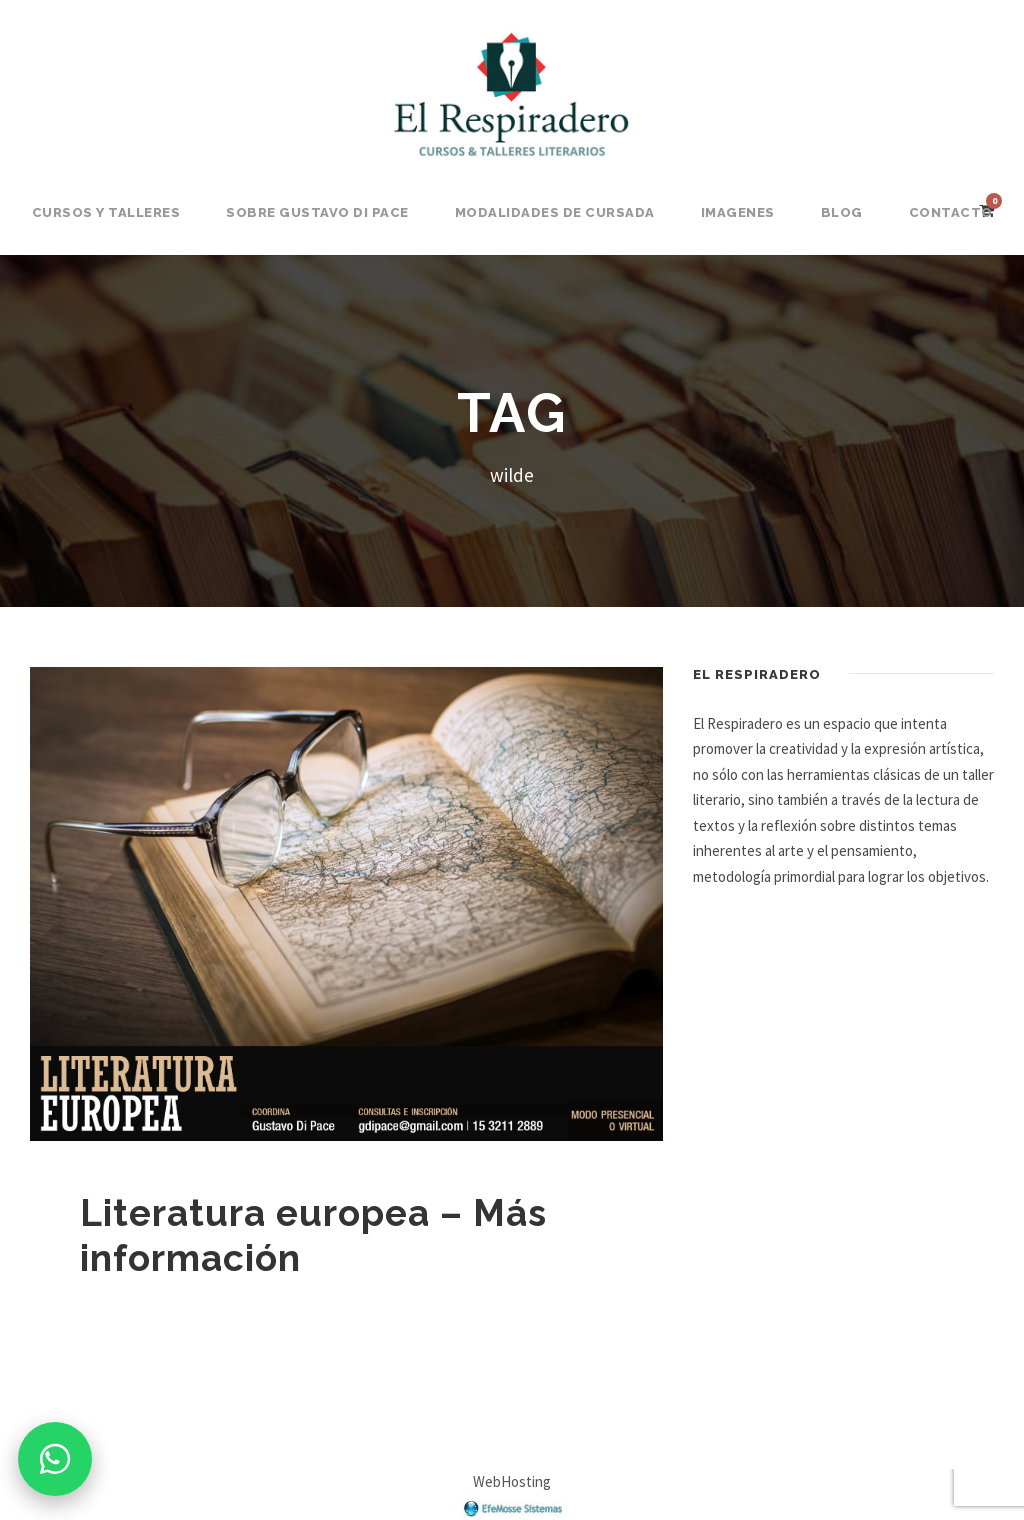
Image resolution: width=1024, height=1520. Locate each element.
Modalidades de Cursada (555, 212)
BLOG (842, 212)
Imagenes (738, 212)
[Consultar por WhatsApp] (55, 1459)
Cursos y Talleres (106, 212)
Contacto (951, 212)
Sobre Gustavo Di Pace (317, 212)
